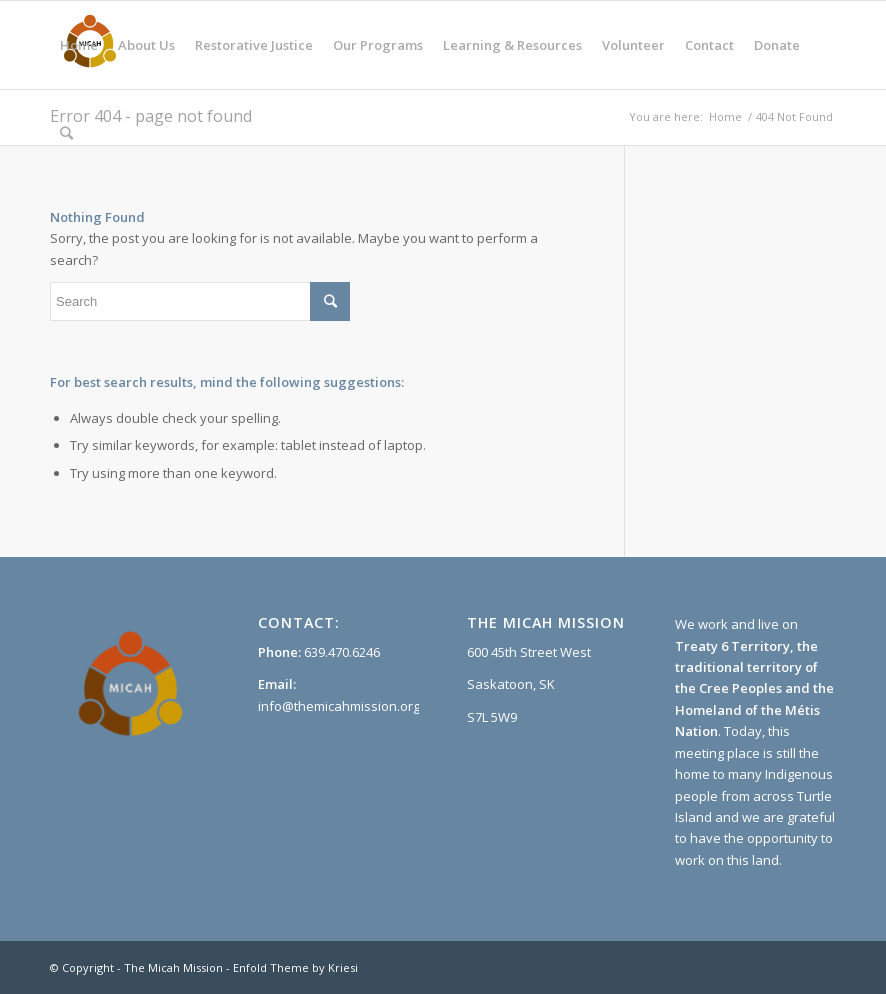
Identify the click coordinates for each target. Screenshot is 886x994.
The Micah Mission (173, 967)
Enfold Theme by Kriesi (295, 967)
